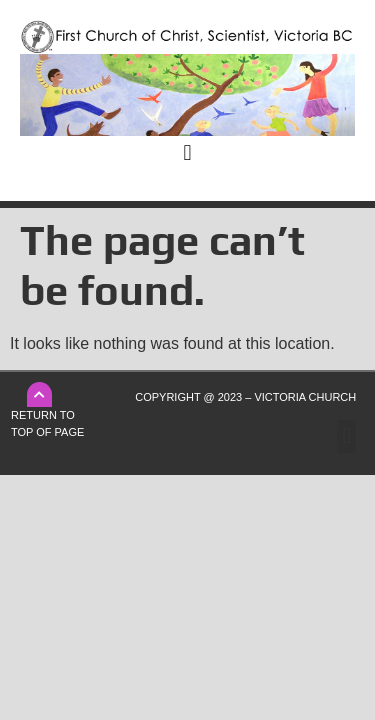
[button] (187, 152)
